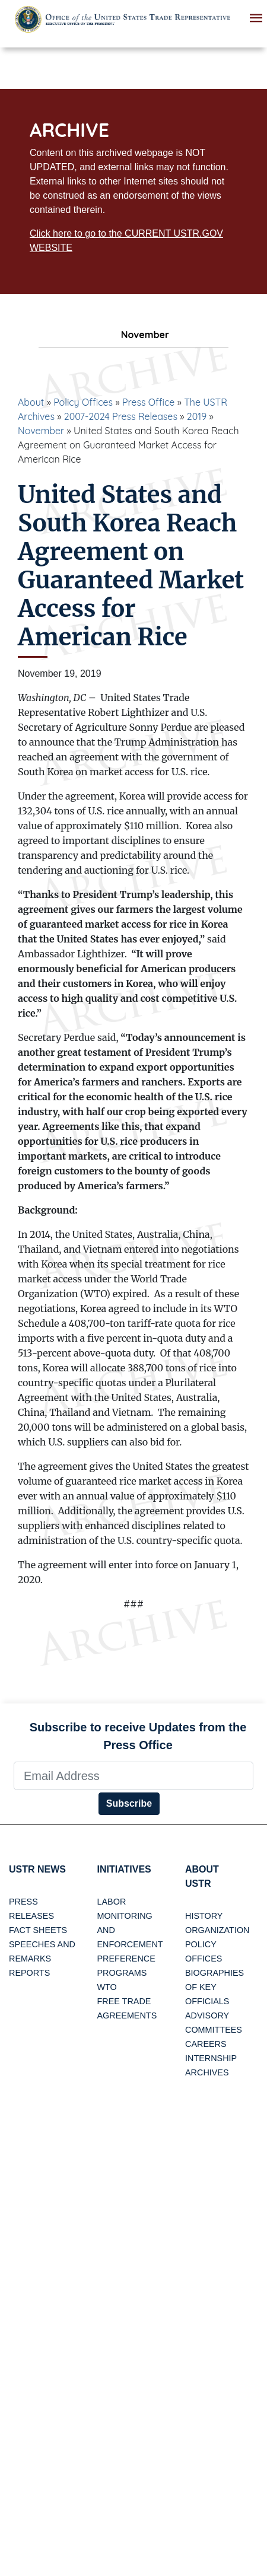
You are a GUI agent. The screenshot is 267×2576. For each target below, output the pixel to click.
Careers (206, 2044)
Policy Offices (83, 402)
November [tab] (133, 335)
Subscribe (129, 1803)
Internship (211, 2058)
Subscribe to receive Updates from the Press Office (138, 1736)
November (41, 431)
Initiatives (124, 1869)
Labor (111, 1901)
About (31, 402)
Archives (207, 2072)
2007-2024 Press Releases (120, 416)
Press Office (148, 402)
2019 (196, 416)
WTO (107, 1987)
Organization (217, 1930)
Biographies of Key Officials (214, 1987)
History (204, 1916)
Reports (29, 1973)
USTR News (37, 1869)
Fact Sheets (38, 1930)
